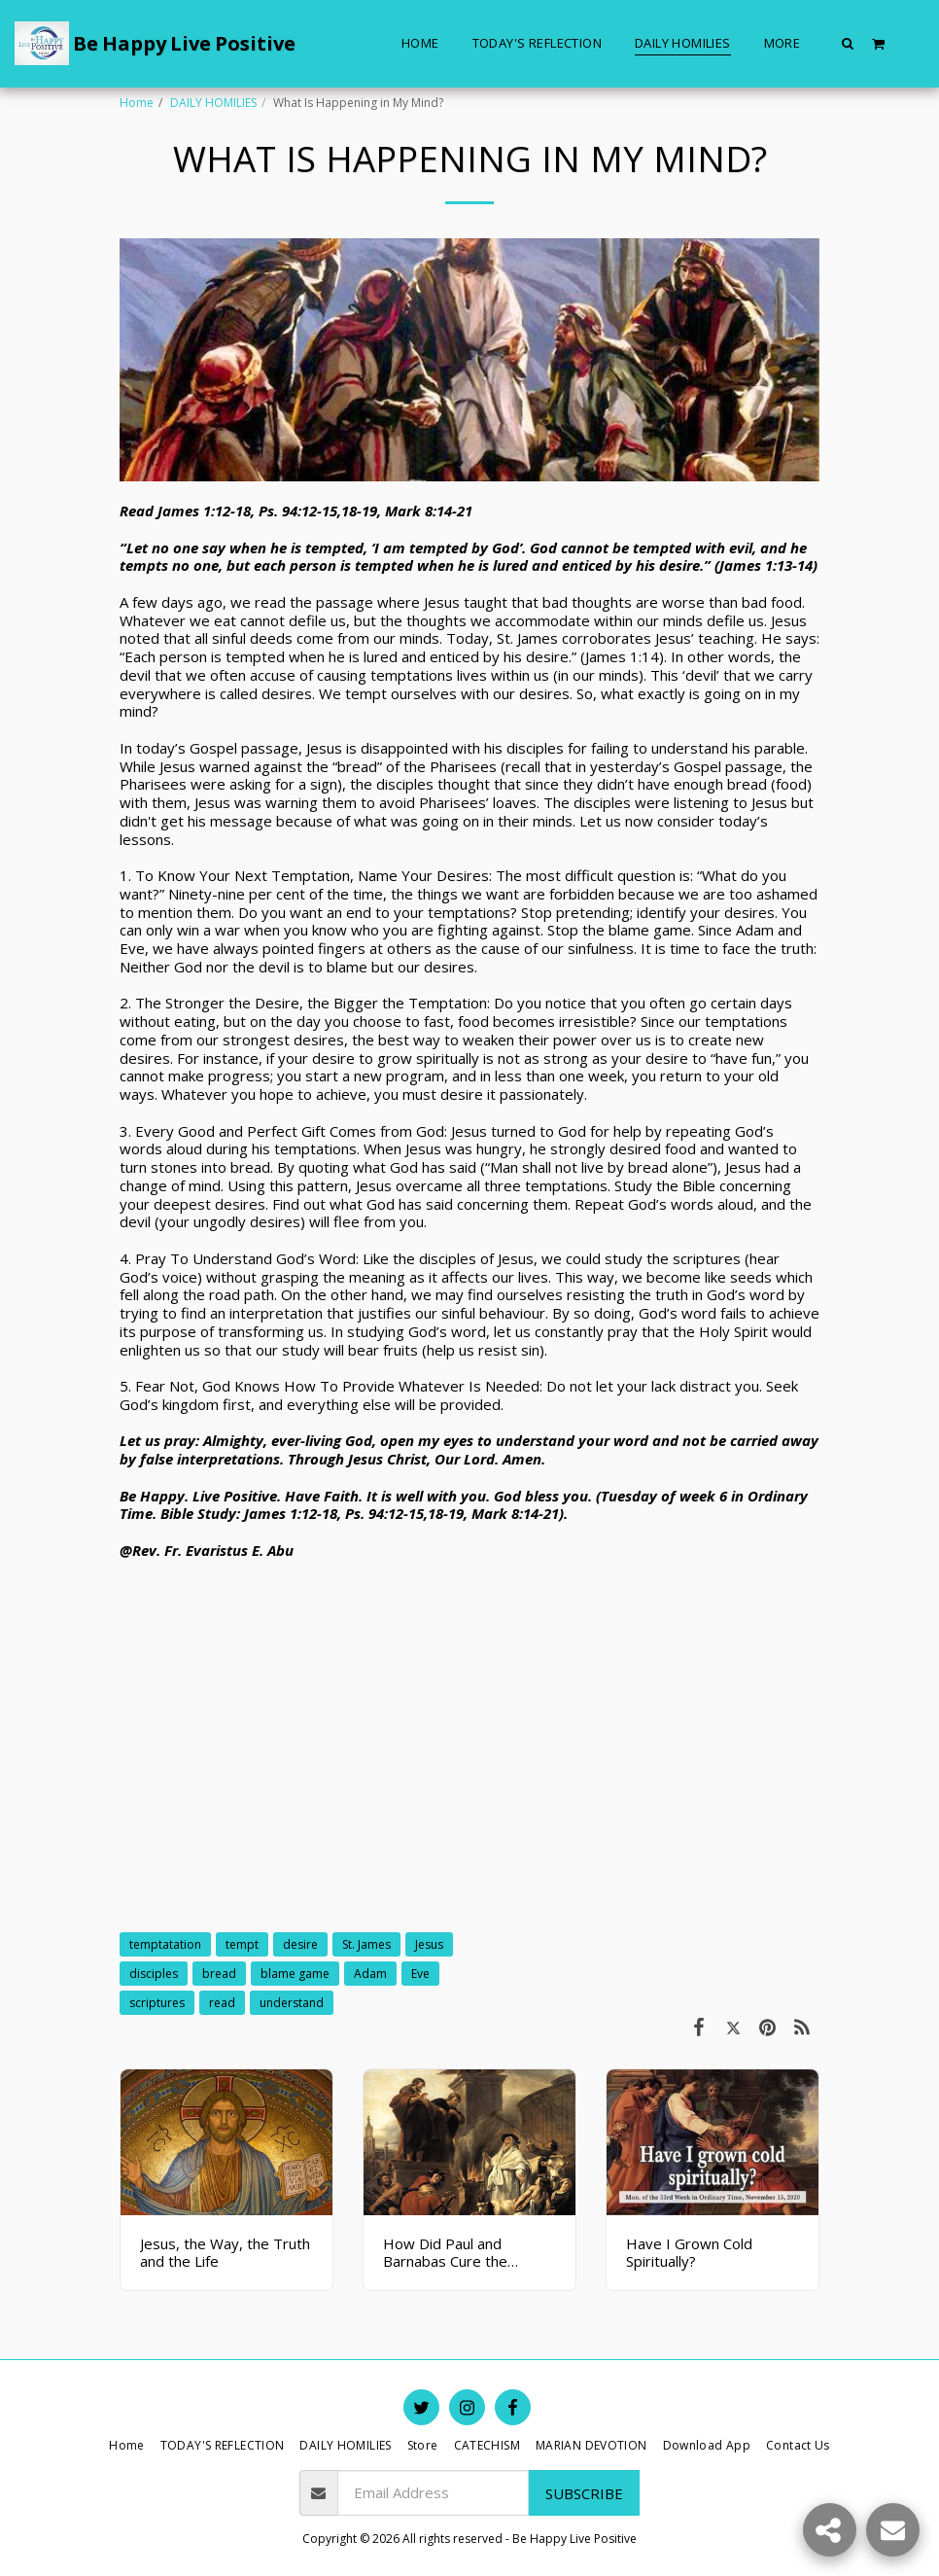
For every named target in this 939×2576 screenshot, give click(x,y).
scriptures (157, 2002)
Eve (420, 1973)
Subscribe (584, 2493)
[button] (848, 43)
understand (292, 2002)
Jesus (429, 1944)
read (222, 2002)
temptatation (165, 1944)
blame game (295, 1973)
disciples (153, 1973)
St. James (366, 1944)
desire (300, 1944)
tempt (242, 1944)
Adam (370, 1973)
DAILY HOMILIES (213, 102)
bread (219, 1973)
